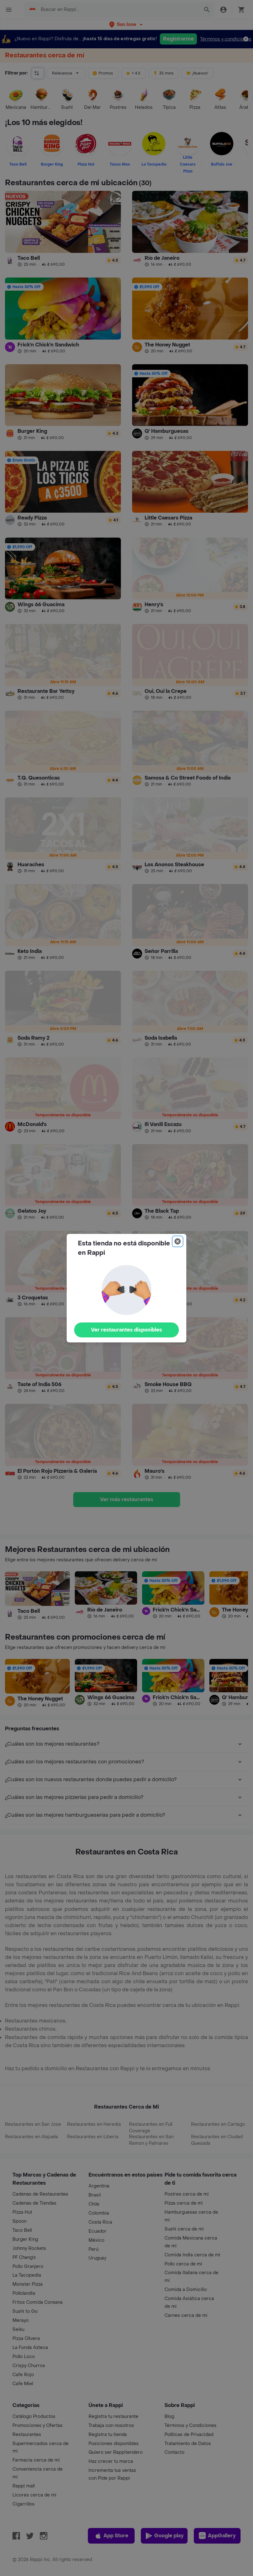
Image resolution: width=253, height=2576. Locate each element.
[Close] (178, 1241)
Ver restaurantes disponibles (126, 1330)
